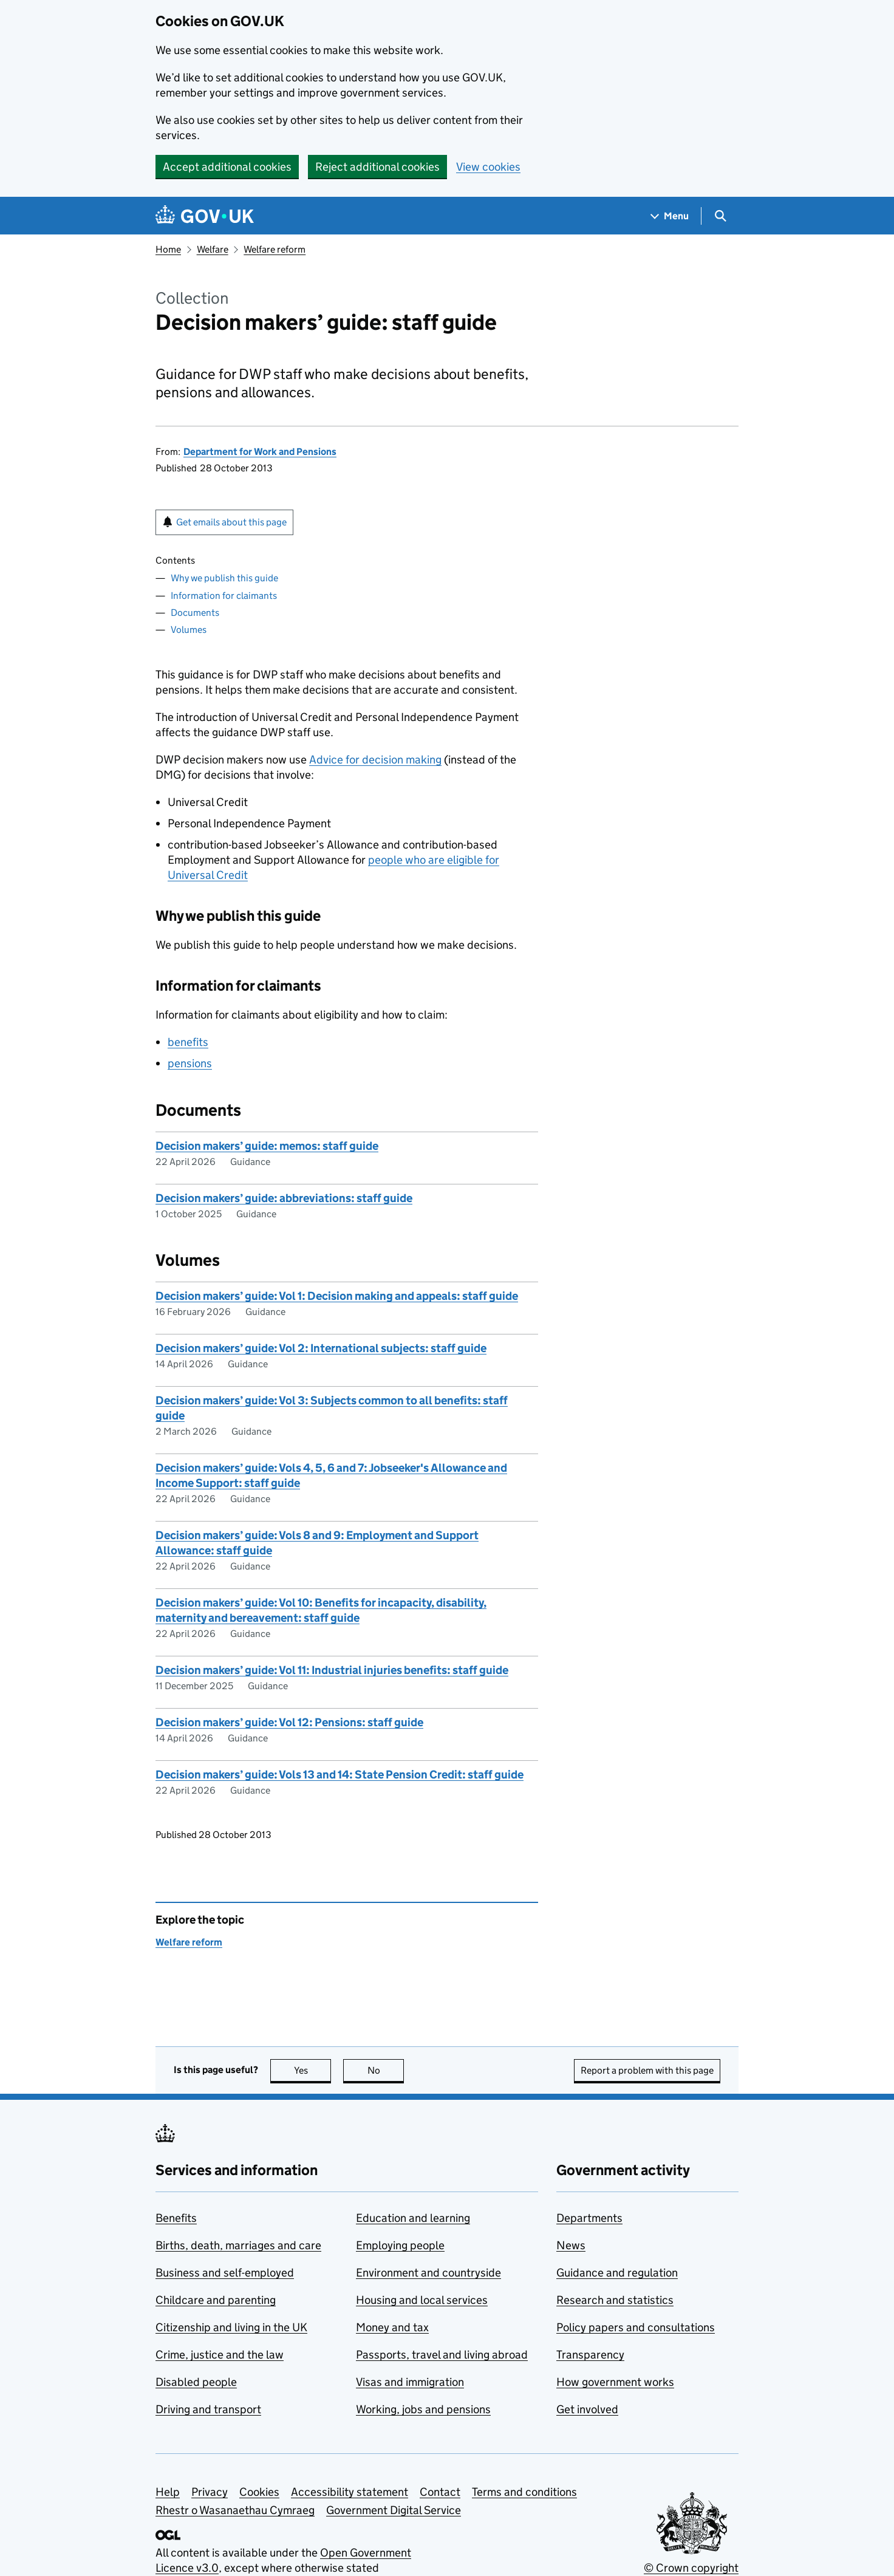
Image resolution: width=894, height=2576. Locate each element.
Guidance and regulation (617, 2273)
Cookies (259, 2492)
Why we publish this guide (224, 578)
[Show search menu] (720, 215)
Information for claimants (224, 595)
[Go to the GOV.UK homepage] (204, 216)
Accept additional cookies (227, 167)
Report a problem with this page (647, 2070)
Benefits (176, 2218)
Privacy (209, 2492)
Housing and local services (422, 2300)
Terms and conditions (524, 2492)
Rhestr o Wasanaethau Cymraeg (235, 2510)
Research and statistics (615, 2300)
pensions (190, 1063)
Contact (440, 2492)
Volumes (188, 629)
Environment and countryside (428, 2273)
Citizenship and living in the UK (231, 2327)
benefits (188, 1042)
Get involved (587, 2409)
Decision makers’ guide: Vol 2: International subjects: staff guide (320, 1348)
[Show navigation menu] (669, 215)
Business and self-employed (224, 2273)
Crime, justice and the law (219, 2355)
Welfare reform (274, 249)
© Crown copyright (691, 2568)
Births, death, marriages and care (238, 2245)
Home (168, 249)
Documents (195, 612)
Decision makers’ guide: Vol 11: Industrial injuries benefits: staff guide (331, 1670)
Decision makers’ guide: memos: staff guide (266, 1146)
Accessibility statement (349, 2492)
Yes (313, 2070)
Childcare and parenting (215, 2300)
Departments (589, 2218)
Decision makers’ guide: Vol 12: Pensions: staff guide (289, 1722)
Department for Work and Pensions (259, 451)
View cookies (488, 167)
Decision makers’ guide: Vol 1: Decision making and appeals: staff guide (336, 1296)
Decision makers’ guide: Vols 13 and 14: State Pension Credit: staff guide (339, 1775)
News (570, 2245)
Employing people (400, 2245)
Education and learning (413, 2218)
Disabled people (196, 2382)
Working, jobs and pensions (423, 2409)
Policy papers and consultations (635, 2327)
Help (167, 2492)
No (385, 2070)
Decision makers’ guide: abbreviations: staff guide (283, 1198)
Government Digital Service (393, 2510)
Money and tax (392, 2327)
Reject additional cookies (377, 167)
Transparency (590, 2355)
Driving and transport (208, 2409)
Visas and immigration (410, 2382)
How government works (615, 2382)
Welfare (212, 249)
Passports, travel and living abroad (442, 2355)
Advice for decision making (375, 760)
